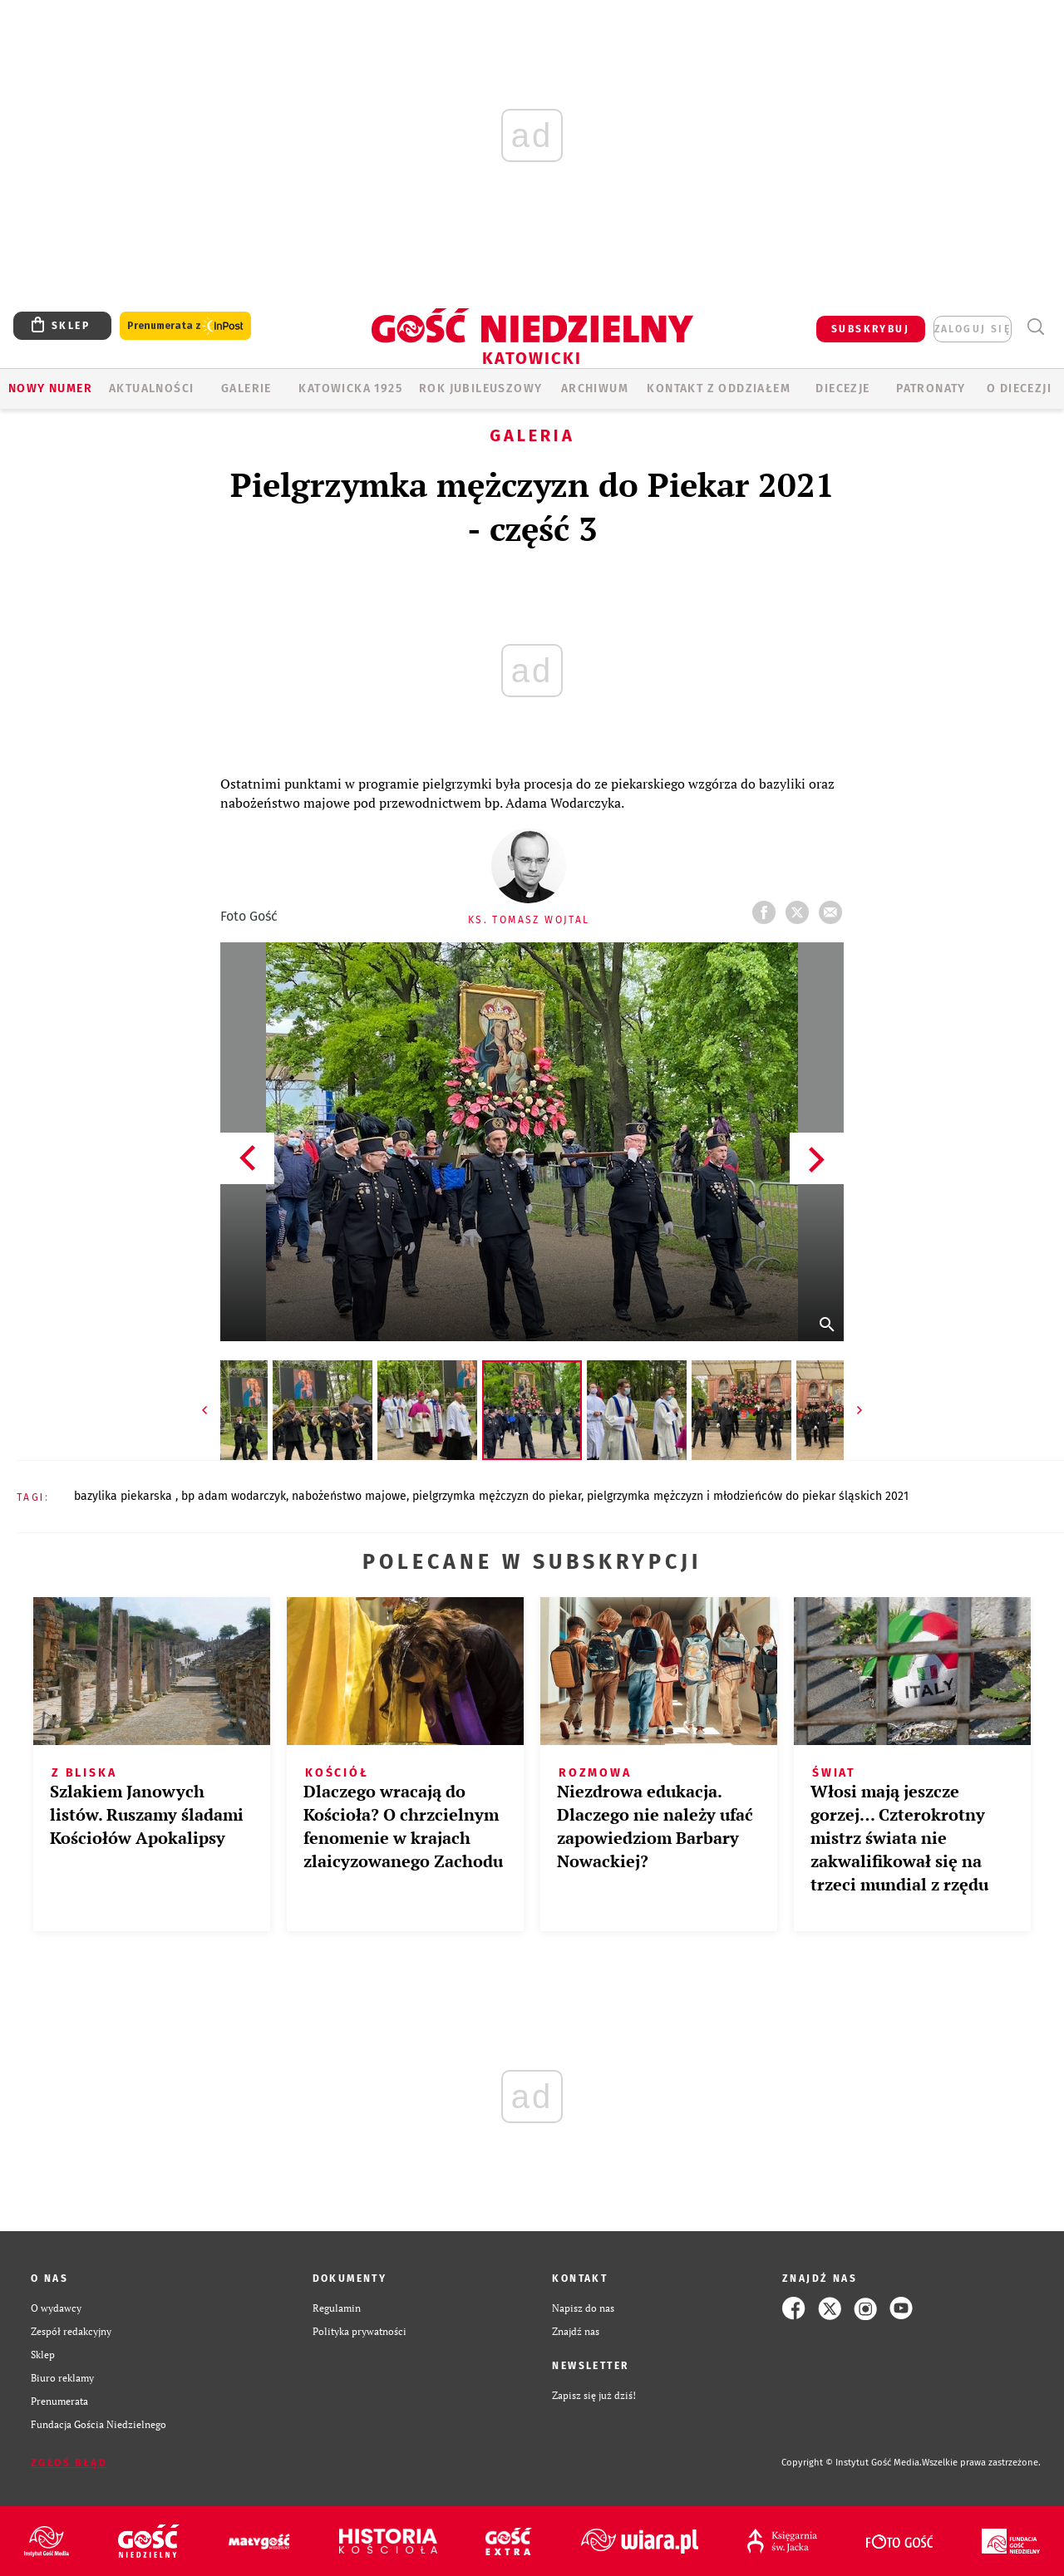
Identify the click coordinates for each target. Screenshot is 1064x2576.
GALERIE (246, 388)
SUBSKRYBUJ (870, 329)
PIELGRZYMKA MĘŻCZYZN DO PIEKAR (496, 1496)
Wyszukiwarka (1035, 327)
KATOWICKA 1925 (350, 388)
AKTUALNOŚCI (151, 388)
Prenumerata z (185, 326)
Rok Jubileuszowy (480, 388)
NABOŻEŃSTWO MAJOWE (349, 1496)
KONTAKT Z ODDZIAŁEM (719, 388)
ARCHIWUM (594, 388)
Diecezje (842, 388)
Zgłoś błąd (69, 2463)
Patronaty (931, 388)
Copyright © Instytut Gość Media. (851, 2462)
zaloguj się (972, 329)
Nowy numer (50, 388)
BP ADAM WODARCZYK (233, 1496)
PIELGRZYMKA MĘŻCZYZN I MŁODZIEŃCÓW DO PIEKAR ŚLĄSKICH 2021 (748, 1496)
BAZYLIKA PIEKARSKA (124, 1496)
